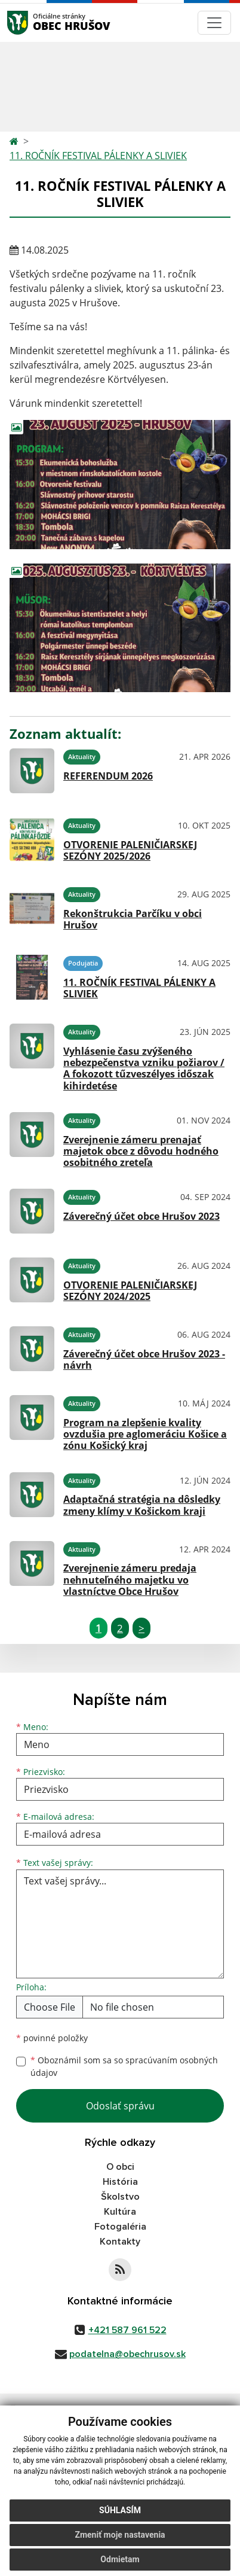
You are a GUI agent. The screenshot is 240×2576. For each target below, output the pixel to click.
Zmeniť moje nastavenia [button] (120, 2535)
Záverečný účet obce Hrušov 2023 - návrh (144, 1359)
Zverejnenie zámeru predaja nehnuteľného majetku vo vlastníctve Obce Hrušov (129, 1579)
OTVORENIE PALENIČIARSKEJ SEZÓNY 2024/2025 (130, 1290)
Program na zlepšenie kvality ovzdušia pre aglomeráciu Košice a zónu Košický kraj (145, 1434)
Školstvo (120, 2197)
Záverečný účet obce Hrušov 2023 (141, 1216)
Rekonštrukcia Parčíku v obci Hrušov (132, 919)
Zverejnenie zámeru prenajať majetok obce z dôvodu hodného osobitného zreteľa (141, 1151)
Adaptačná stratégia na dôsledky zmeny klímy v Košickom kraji (141, 1505)
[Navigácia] (214, 23)
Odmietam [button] (119, 2559)
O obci (120, 2167)
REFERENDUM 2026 (108, 775)
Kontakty (120, 2241)
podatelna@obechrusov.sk (127, 2354)
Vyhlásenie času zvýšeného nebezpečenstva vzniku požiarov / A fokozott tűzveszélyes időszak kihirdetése (143, 1068)
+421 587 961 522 (127, 2330)
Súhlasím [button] (120, 2510)
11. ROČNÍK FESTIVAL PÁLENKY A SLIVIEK (98, 155)
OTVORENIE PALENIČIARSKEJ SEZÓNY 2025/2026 (130, 850)
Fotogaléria (120, 2226)
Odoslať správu (120, 2105)
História (120, 2182)
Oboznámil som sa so (124, 2066)
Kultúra (120, 2211)
